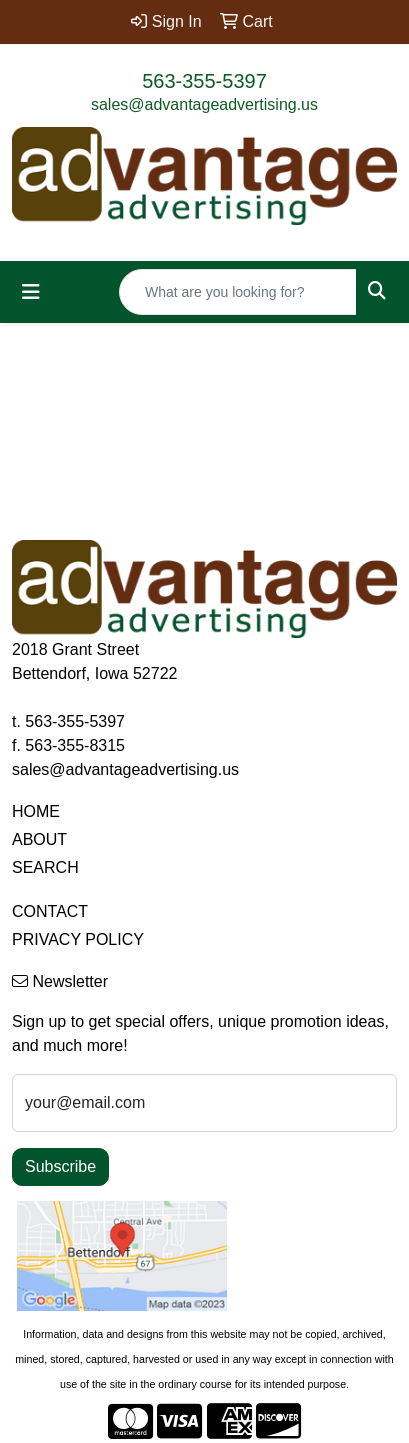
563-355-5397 (204, 81)
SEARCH (45, 867)
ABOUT (39, 839)
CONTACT (50, 911)
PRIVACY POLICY (78, 939)
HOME (36, 811)
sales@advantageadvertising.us (204, 104)
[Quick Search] (238, 292)
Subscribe (60, 1166)
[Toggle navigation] (31, 292)
